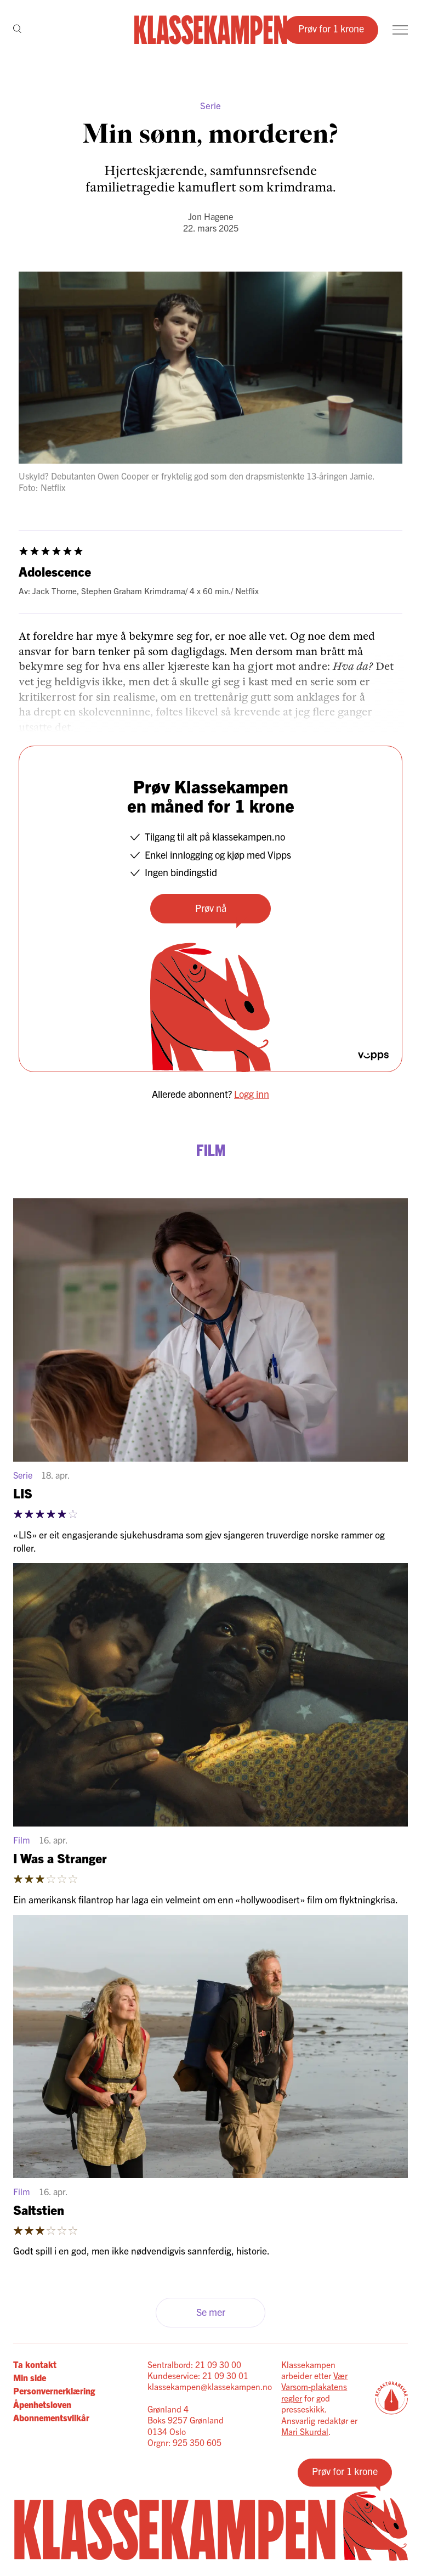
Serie (210, 105)
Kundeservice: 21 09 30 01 (197, 2375)
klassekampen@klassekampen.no (209, 2386)
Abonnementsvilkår (51, 2417)
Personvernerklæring (54, 2390)
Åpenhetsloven (42, 2404)
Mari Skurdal (304, 2431)
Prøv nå (210, 907)
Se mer (210, 2312)
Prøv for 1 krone (331, 28)
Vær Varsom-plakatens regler (314, 2386)
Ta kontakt (34, 2364)
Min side (29, 2377)
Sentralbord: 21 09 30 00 (194, 2364)
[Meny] (400, 30)
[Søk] (17, 29)
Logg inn (251, 1093)
